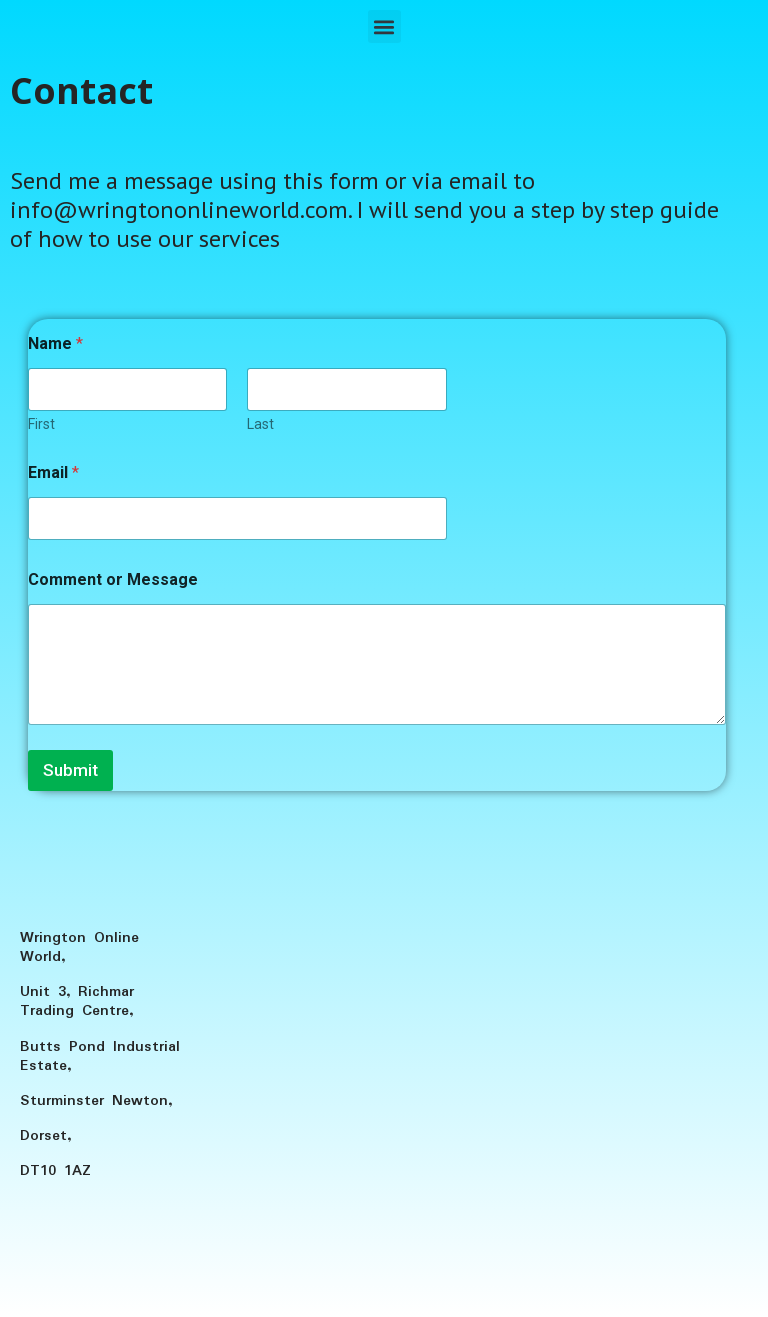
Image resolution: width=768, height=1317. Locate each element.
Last (260, 424)
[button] (384, 26)
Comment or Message (113, 579)
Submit (70, 770)
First (41, 424)
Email (53, 472)
